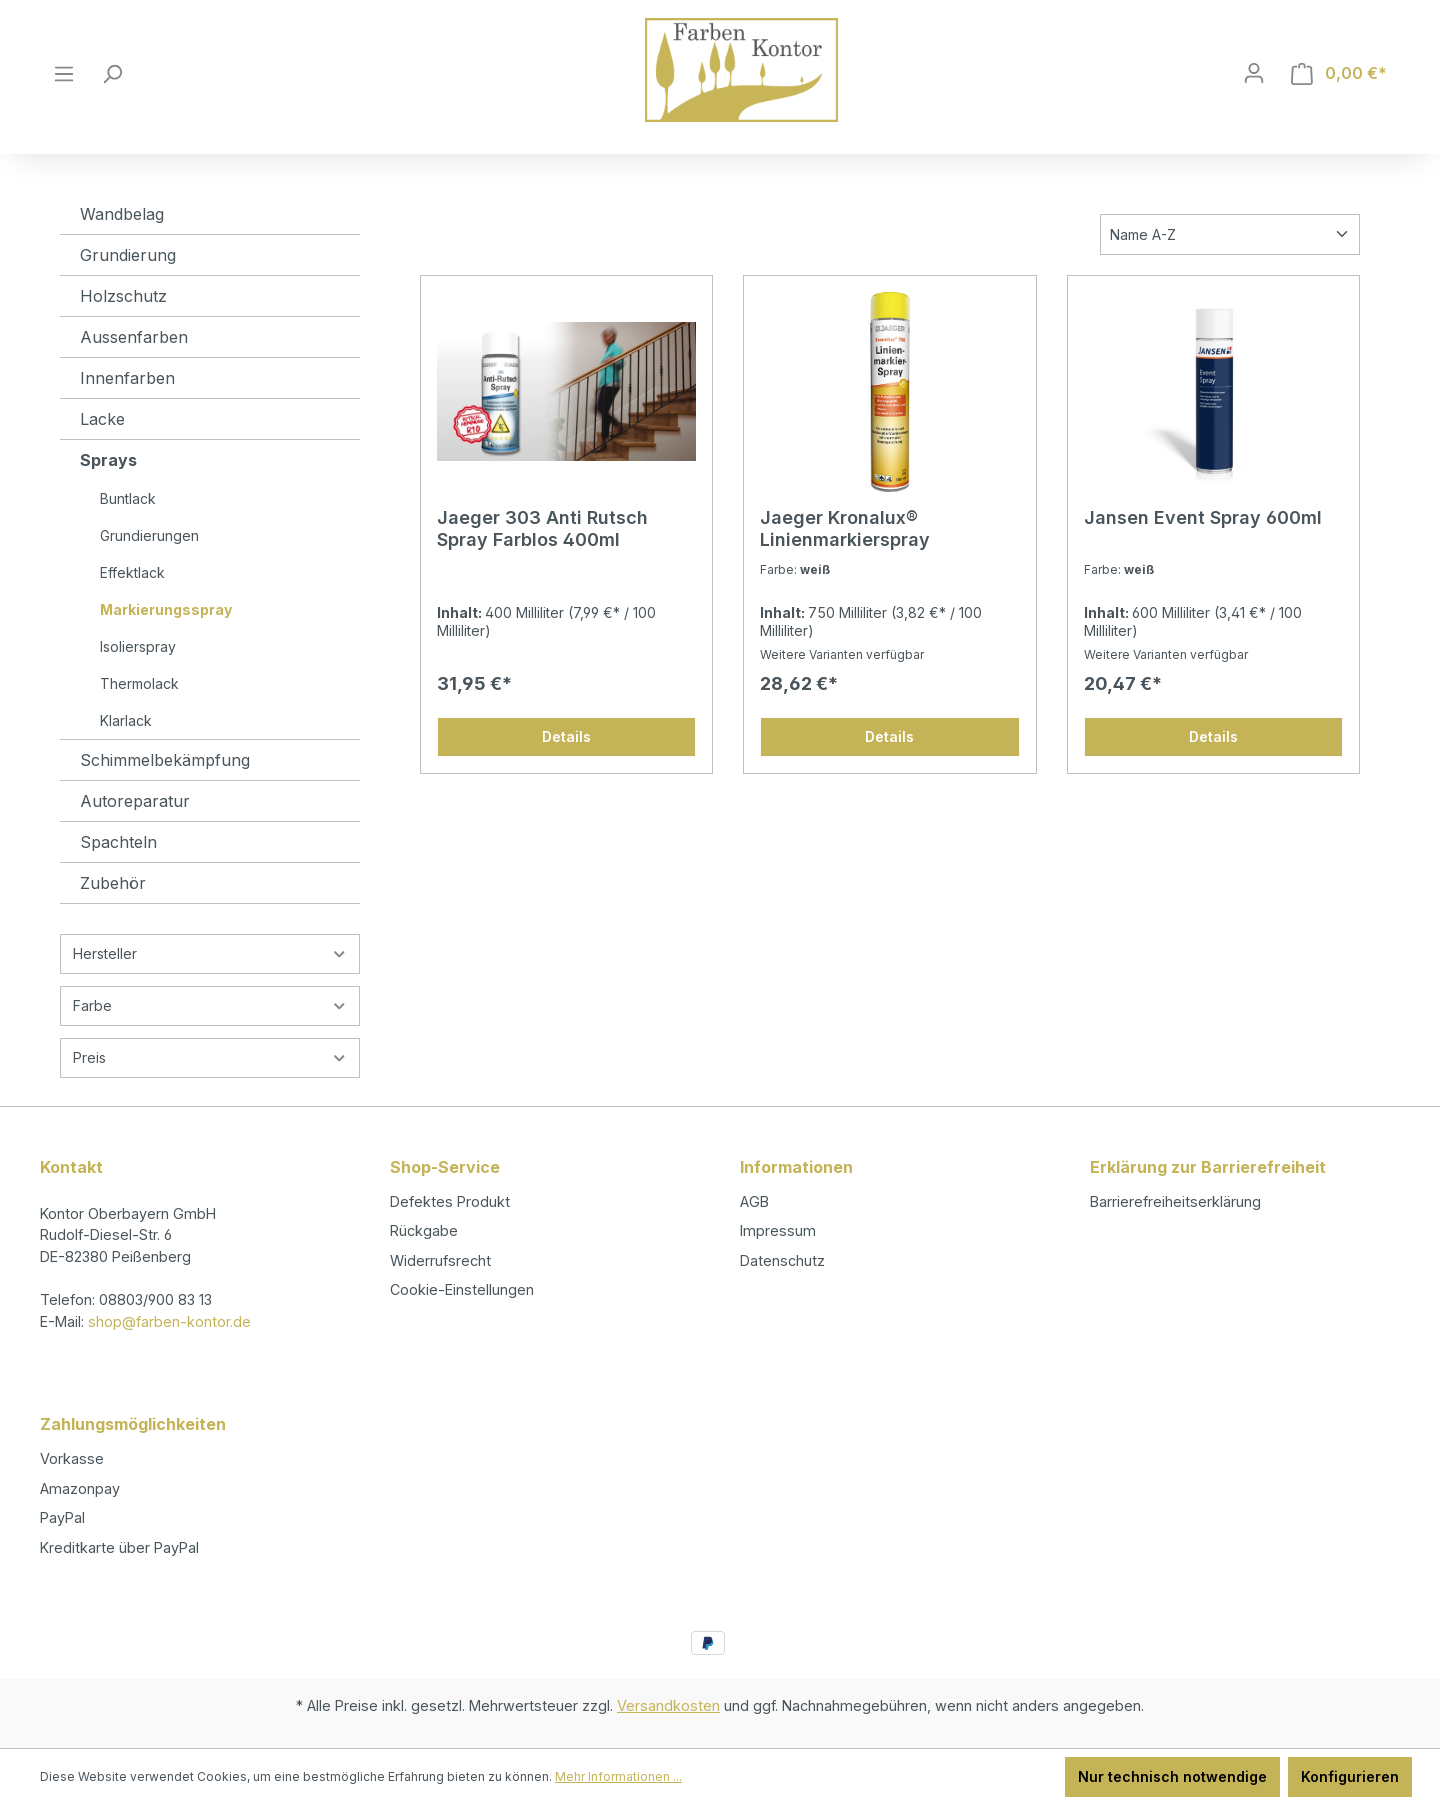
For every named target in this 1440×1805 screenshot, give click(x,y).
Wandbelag (122, 214)
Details (566, 736)
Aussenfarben (134, 337)
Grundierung (128, 255)
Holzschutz (123, 296)
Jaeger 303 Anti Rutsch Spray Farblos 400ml (542, 528)
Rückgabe (424, 1230)
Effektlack (132, 572)
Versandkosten (668, 1705)
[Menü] (64, 74)
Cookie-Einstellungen (462, 1289)
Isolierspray (138, 646)
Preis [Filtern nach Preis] (210, 1057)
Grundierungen (149, 535)
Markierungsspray (166, 609)
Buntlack (128, 498)
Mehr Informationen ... (618, 1776)
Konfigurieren (1350, 1776)
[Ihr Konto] (1254, 73)
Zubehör (113, 883)
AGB (754, 1201)
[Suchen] (112, 74)
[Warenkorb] (1339, 73)
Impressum (778, 1230)
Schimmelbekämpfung (165, 760)
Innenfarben (127, 378)
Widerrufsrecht (440, 1260)
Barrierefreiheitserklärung (1175, 1201)
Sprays (108, 460)
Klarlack (126, 720)
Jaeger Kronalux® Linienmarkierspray (845, 528)
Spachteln (118, 842)
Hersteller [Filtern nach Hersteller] (210, 953)
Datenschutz (782, 1260)
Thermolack (139, 683)
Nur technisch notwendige (1172, 1776)
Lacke (102, 419)
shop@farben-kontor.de (169, 1321)
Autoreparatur (135, 801)
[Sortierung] (1230, 234)
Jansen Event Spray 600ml (1203, 517)
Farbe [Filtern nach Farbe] (210, 1005)
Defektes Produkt (450, 1201)
